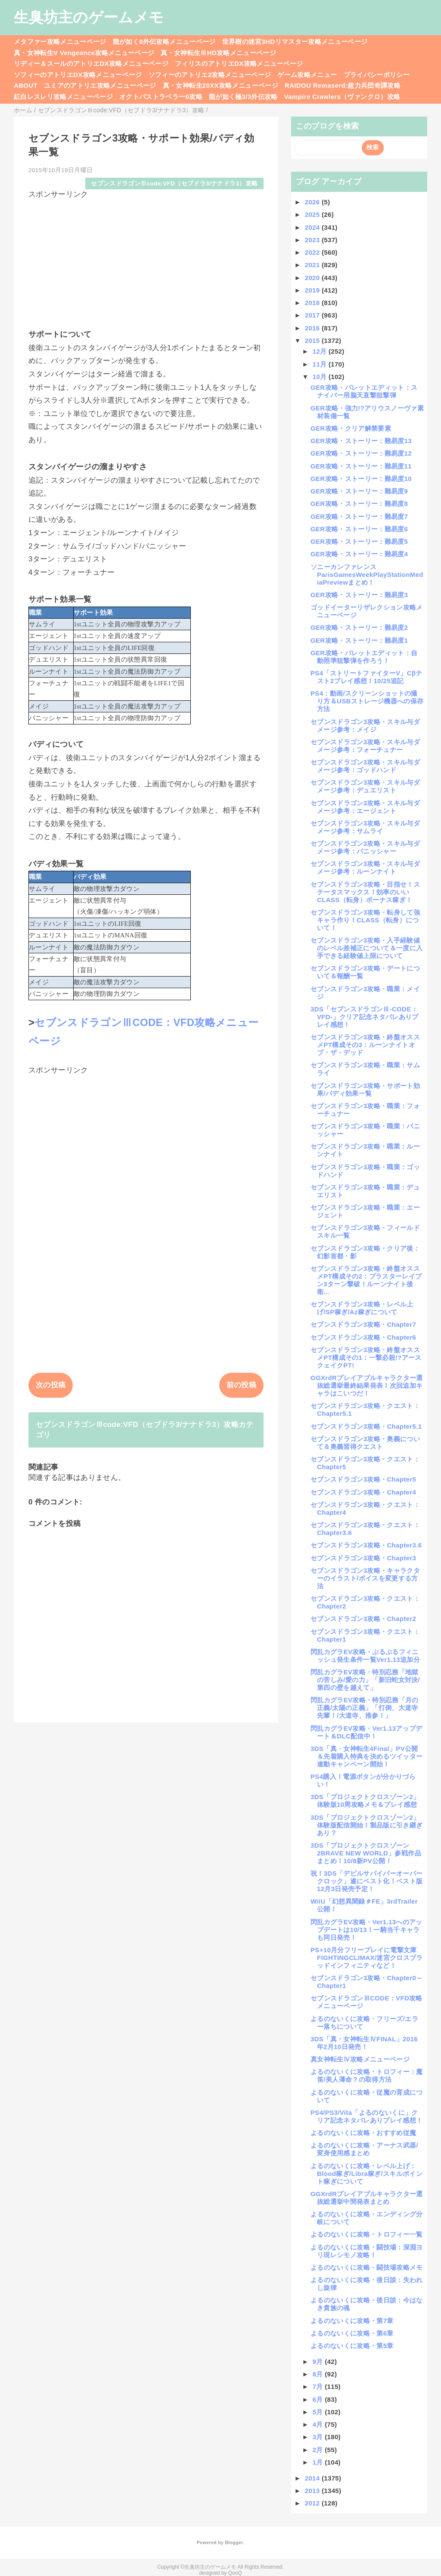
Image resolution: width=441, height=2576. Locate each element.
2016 (313, 328)
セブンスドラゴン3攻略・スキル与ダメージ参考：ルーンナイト (365, 867)
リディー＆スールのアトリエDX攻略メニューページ (91, 63)
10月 (321, 376)
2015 (313, 340)
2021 (313, 264)
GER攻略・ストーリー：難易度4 (359, 554)
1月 (319, 2462)
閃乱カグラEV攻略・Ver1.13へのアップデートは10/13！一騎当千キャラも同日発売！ (366, 1929)
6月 (319, 2399)
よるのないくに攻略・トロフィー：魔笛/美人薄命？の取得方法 (367, 2075)
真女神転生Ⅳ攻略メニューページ (360, 2059)
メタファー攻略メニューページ (60, 41)
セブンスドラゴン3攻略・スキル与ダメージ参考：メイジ (365, 725)
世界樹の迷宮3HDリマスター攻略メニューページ (295, 41)
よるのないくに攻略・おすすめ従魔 (363, 2132)
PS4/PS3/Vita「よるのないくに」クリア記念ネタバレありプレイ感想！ (366, 2116)
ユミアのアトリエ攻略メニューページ (100, 85)
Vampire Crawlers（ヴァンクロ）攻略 (342, 96)
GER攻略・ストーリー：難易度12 (361, 453)
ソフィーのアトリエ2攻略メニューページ (210, 74)
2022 (313, 252)
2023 (313, 239)
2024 (313, 227)
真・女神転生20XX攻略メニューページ (220, 85)
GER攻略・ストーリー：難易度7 (359, 516)
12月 (321, 351)
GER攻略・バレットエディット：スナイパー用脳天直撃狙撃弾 (364, 391)
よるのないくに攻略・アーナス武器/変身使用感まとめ (364, 2149)
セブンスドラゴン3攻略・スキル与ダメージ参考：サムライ (365, 827)
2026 (313, 202)
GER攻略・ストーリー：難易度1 (359, 640)
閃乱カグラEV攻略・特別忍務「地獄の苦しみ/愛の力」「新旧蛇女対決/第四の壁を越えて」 (365, 1679)
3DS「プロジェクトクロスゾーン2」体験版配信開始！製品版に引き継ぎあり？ (366, 1825)
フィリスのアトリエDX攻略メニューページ (239, 63)
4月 (319, 2424)
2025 (313, 214)
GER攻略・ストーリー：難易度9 (359, 491)
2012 (313, 2503)
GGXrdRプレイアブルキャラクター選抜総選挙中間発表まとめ (367, 2197)
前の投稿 (241, 1385)
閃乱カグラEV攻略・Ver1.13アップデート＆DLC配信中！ (366, 1732)
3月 (319, 2436)
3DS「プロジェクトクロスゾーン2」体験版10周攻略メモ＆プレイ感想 (365, 1800)
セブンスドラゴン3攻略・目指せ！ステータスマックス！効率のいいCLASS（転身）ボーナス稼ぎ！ (365, 892)
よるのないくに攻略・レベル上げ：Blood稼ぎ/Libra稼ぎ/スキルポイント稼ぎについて (366, 2173)
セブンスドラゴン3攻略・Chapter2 (363, 1618)
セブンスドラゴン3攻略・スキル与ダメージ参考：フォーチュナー (365, 745)
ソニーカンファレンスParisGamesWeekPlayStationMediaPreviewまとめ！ (367, 574)
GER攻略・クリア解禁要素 (351, 428)
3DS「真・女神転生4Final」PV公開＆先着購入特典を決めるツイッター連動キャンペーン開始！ (366, 1756)
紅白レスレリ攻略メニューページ (63, 96)
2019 (313, 290)
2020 (313, 277)
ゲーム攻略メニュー (307, 74)
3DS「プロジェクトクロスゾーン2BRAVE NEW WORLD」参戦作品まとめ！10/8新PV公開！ (366, 1853)
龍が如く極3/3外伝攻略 (243, 96)
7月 (319, 2386)
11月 (321, 364)
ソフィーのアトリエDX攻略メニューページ (78, 74)
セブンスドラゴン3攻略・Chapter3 (363, 1558)
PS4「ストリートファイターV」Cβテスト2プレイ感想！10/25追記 (366, 676)
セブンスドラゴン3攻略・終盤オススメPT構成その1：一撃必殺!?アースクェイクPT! (366, 1357)
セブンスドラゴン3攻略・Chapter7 (363, 1324)
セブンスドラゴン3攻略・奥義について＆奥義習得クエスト (365, 1442)
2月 (319, 2449)
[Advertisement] (146, 260)
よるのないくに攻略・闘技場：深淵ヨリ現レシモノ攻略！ (367, 2251)
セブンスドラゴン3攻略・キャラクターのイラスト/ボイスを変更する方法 (365, 1578)
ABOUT (25, 85)
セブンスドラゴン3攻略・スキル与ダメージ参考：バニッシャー (365, 847)
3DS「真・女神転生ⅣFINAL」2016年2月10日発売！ (364, 2042)
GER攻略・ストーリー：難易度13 (361, 440)
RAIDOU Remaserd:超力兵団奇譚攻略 (343, 85)
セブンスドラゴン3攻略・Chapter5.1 (366, 1426)
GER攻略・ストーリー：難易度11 (361, 466)
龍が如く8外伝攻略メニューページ (164, 41)
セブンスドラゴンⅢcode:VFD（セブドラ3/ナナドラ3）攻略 (174, 183)
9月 (319, 2361)
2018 (313, 302)
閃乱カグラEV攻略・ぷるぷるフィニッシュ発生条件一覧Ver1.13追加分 (365, 1655)
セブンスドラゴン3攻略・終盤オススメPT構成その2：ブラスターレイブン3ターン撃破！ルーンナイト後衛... (366, 1280)
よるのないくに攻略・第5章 (352, 2345)
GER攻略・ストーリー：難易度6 (359, 529)
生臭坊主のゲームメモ (89, 17)
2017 (313, 315)
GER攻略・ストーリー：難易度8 (359, 503)
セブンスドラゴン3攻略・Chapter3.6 (366, 1545)
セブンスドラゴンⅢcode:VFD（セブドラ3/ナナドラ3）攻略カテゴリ (145, 1429)
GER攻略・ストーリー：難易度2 (359, 627)
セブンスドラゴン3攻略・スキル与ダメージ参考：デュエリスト (365, 786)
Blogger (233, 2542)
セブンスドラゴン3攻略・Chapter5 (363, 1479)
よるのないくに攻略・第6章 (352, 2333)
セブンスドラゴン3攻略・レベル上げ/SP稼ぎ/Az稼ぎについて (362, 1308)
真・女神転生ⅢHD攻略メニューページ (218, 52)
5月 (319, 2412)
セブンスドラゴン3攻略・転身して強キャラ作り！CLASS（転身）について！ (365, 920)
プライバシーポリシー (377, 74)
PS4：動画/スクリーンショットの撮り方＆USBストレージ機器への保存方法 (367, 701)
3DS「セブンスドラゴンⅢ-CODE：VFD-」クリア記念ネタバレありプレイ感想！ (365, 1016)
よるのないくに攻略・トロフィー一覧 (367, 2234)
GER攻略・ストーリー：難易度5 (359, 541)
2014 (313, 2478)
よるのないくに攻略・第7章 (352, 2320)
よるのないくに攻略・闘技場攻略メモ (367, 2267)
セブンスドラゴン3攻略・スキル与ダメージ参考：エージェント (365, 806)
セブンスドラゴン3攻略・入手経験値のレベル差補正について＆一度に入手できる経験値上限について (366, 948)
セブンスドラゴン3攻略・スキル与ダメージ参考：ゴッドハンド (365, 765)
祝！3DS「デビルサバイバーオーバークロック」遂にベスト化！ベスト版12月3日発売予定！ (366, 1881)
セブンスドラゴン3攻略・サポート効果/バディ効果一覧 (365, 1089)
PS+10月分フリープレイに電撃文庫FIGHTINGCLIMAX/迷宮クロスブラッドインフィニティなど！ (367, 1957)
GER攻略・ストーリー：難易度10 (361, 478)
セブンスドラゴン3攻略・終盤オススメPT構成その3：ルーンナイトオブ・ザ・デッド (365, 1044)
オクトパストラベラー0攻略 (160, 96)
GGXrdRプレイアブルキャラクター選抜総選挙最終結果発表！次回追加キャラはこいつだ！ (367, 1385)
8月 (319, 2374)
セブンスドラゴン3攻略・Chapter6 (363, 1337)
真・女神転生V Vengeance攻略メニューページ (84, 52)
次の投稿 (50, 1385)
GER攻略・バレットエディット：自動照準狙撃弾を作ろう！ (364, 656)
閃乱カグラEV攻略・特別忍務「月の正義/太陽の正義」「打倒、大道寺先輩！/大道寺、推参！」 (365, 1707)
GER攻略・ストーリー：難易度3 (359, 594)
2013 (313, 2490)
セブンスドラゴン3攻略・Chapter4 (363, 1492)
